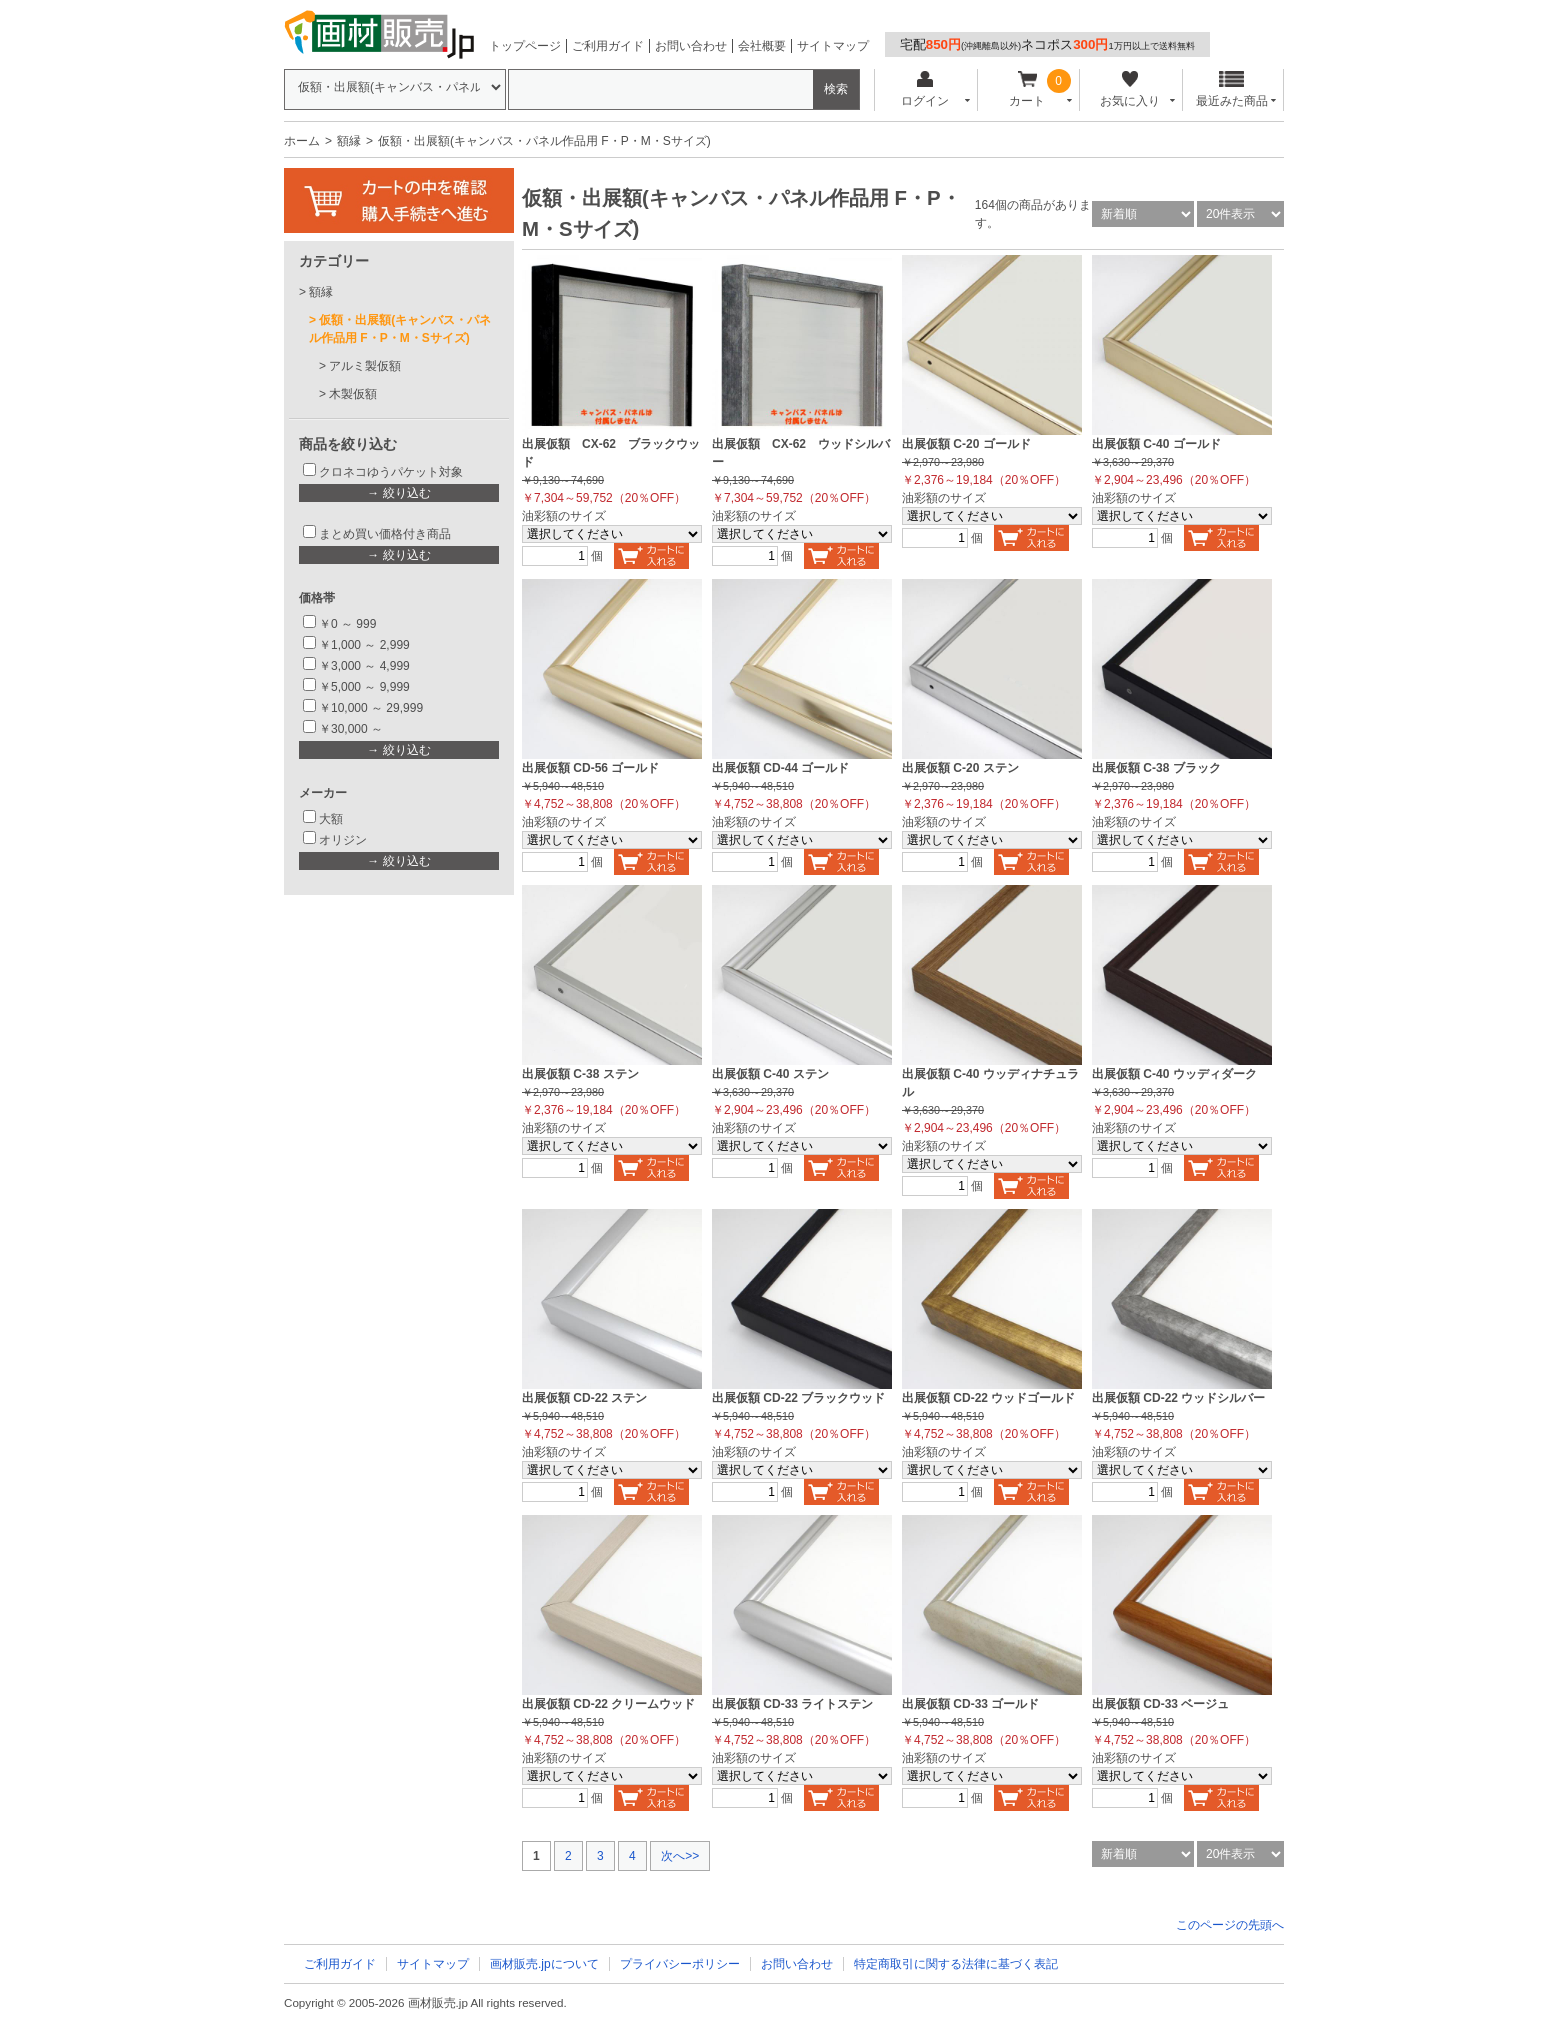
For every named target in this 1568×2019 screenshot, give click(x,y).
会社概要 (762, 46)
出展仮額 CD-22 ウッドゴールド (988, 1398)
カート (1027, 89)
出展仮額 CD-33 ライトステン (792, 1704)
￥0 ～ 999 (347, 624)
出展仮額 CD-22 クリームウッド (608, 1704)
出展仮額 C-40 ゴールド (1156, 444)
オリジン (343, 840)
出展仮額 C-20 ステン (960, 768)
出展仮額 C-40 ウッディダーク (1174, 1074)
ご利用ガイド (608, 46)
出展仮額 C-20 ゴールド (966, 444)
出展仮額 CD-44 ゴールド (780, 768)
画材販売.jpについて (544, 1964)
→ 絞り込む (398, 493)
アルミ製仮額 (365, 366)
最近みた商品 (1232, 89)
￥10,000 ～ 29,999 (371, 708)
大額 (331, 819)
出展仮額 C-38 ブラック (1156, 768)
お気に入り (1129, 89)
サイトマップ (833, 46)
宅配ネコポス (1047, 44)
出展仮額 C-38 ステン (580, 1074)
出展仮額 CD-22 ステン (584, 1398)
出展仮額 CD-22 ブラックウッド (798, 1398)
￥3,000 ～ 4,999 (364, 666)
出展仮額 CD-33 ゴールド (970, 1704)
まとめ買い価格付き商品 (385, 534)
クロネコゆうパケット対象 (391, 472)
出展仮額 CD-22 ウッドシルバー (1178, 1398)
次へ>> (680, 1856)
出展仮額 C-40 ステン (770, 1074)
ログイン (924, 89)
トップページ (525, 46)
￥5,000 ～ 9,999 (364, 687)
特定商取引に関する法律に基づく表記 (956, 1964)
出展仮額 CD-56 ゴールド (590, 768)
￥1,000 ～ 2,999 (364, 645)
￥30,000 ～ (352, 729)
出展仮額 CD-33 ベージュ (1160, 1704)
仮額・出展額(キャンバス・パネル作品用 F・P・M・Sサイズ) (400, 329)
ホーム (302, 141)
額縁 (349, 141)
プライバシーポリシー (680, 1964)
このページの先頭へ (1230, 1925)
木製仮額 (353, 394)
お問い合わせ (691, 46)
